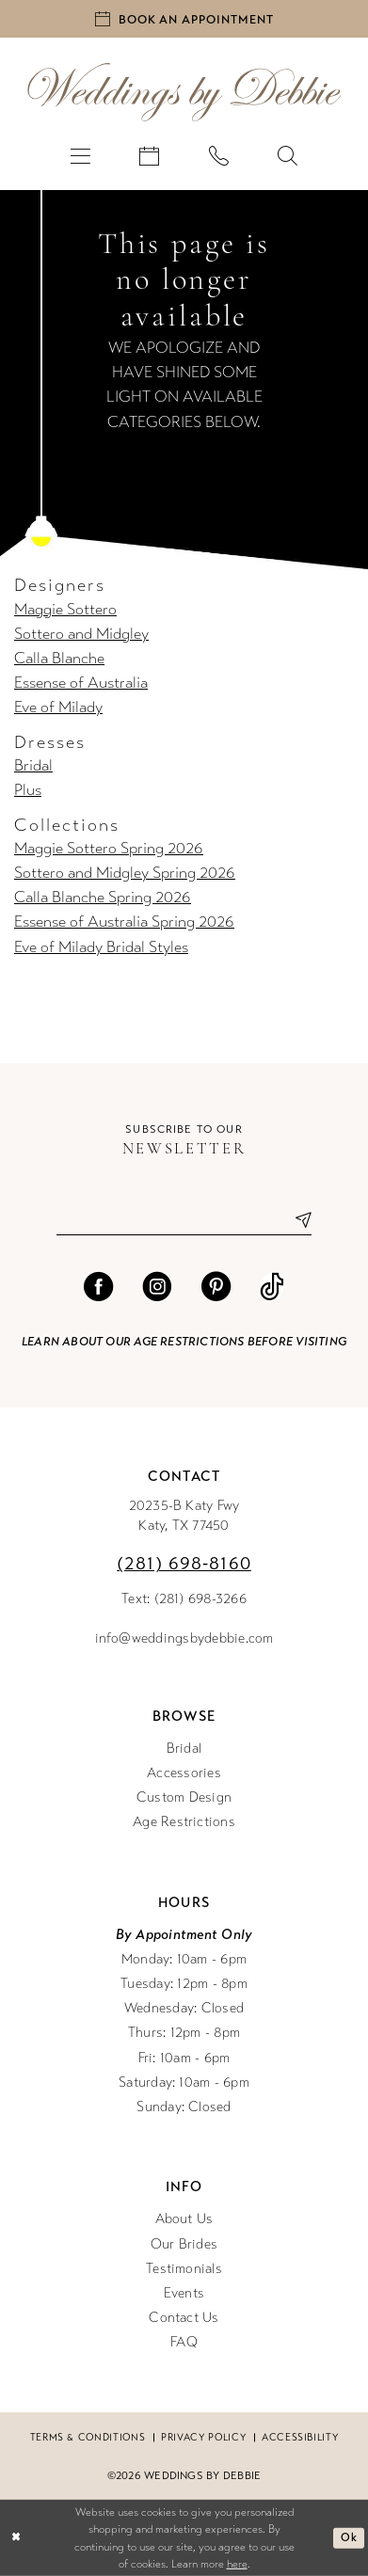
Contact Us (183, 2317)
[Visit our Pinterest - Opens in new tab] (216, 1286)
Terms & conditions (88, 2437)
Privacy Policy (203, 2437)
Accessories (184, 1772)
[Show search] (287, 155)
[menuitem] (80, 155)
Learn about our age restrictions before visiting (184, 1341)
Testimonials (184, 2268)
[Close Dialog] (16, 2538)
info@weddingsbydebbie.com (184, 1638)
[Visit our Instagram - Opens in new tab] (156, 1286)
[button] (80, 155)
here (237, 2563)
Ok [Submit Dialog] (349, 2537)
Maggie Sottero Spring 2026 (108, 848)
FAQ (184, 2341)
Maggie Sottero (65, 609)
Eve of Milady (58, 707)
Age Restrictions (184, 1821)
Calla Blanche (59, 658)
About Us (184, 2218)
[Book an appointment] (184, 19)
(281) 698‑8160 (184, 1563)
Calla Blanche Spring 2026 (102, 897)
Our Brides (184, 2243)
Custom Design (184, 1797)
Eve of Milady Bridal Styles (101, 947)
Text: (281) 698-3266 (184, 1598)
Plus (27, 790)
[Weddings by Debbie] (184, 92)
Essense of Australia (81, 683)
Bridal (33, 765)
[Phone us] (218, 155)
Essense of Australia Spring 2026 (124, 922)
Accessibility (300, 2437)
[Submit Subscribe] (296, 1220)
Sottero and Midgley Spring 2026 (124, 873)
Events (184, 2292)
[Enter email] (184, 1220)
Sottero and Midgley (81, 634)
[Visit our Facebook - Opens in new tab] (98, 1286)
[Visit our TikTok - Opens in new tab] (272, 1286)
